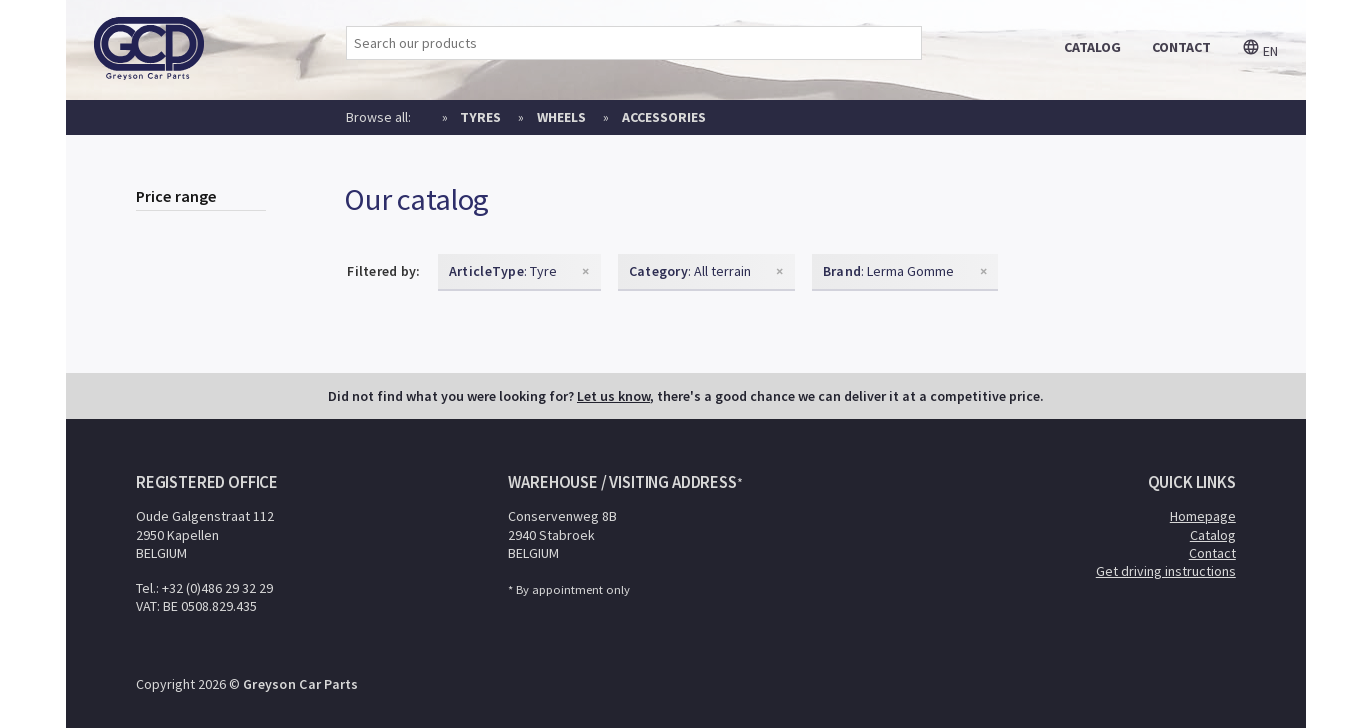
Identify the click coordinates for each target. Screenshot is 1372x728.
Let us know (613, 396)
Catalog (1213, 535)
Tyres (480, 117)
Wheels (561, 117)
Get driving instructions (1166, 571)
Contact (1212, 553)
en (1260, 51)
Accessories (664, 117)
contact (1181, 47)
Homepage (1203, 516)
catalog (1092, 47)
